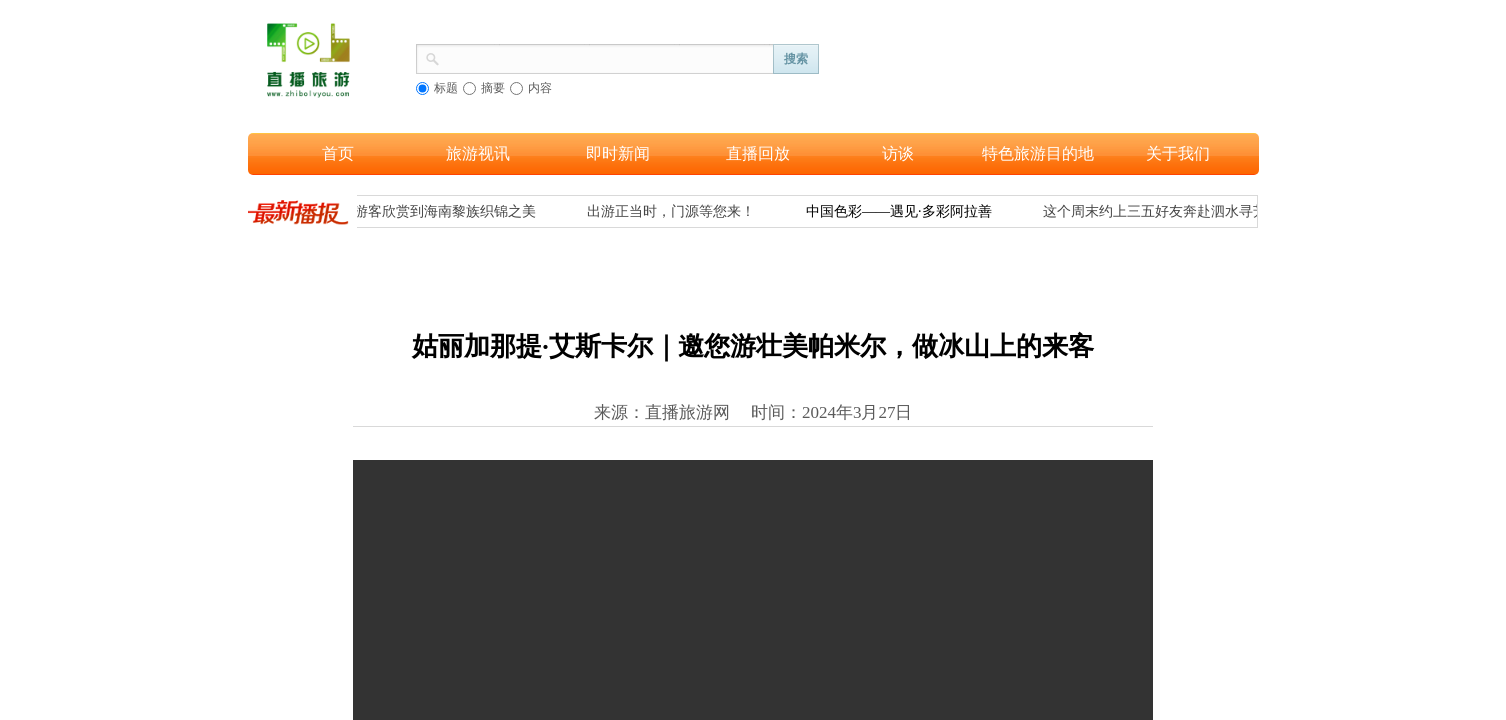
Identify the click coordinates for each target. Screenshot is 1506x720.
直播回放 (758, 153)
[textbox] (607, 57)
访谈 (898, 153)
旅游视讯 (478, 153)
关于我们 (1178, 153)
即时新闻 (618, 153)
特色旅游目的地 (1038, 153)
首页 (338, 153)
